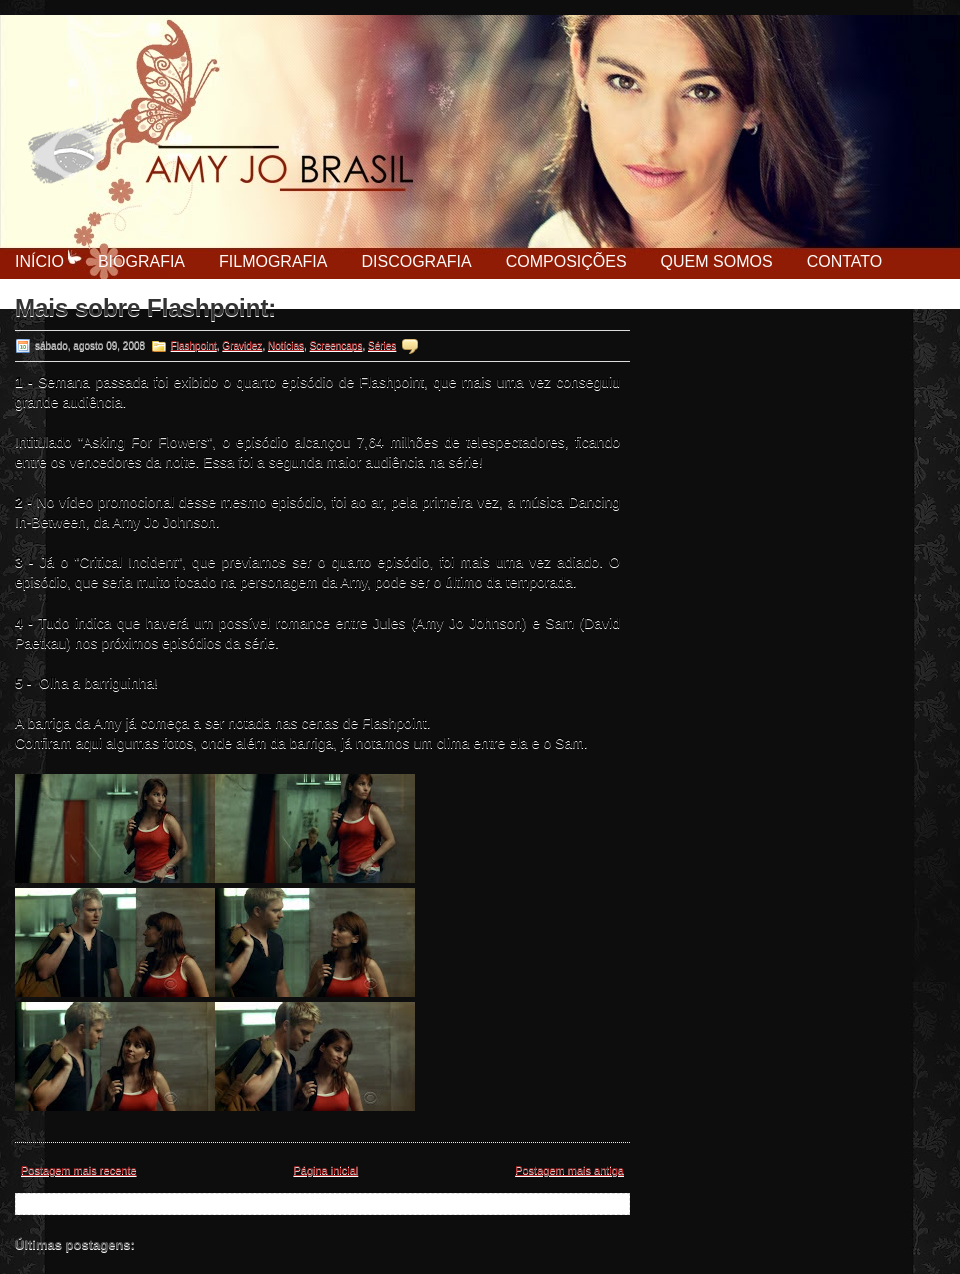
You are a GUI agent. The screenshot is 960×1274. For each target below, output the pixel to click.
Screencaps (336, 345)
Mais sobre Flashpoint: (145, 308)
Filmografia (273, 261)
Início (39, 261)
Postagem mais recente (79, 1170)
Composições (566, 261)
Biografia (141, 261)
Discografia (416, 261)
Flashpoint (194, 345)
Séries (382, 345)
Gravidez (242, 345)
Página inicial (325, 1170)
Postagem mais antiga (569, 1170)
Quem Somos (717, 261)
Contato (845, 261)
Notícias (286, 345)
